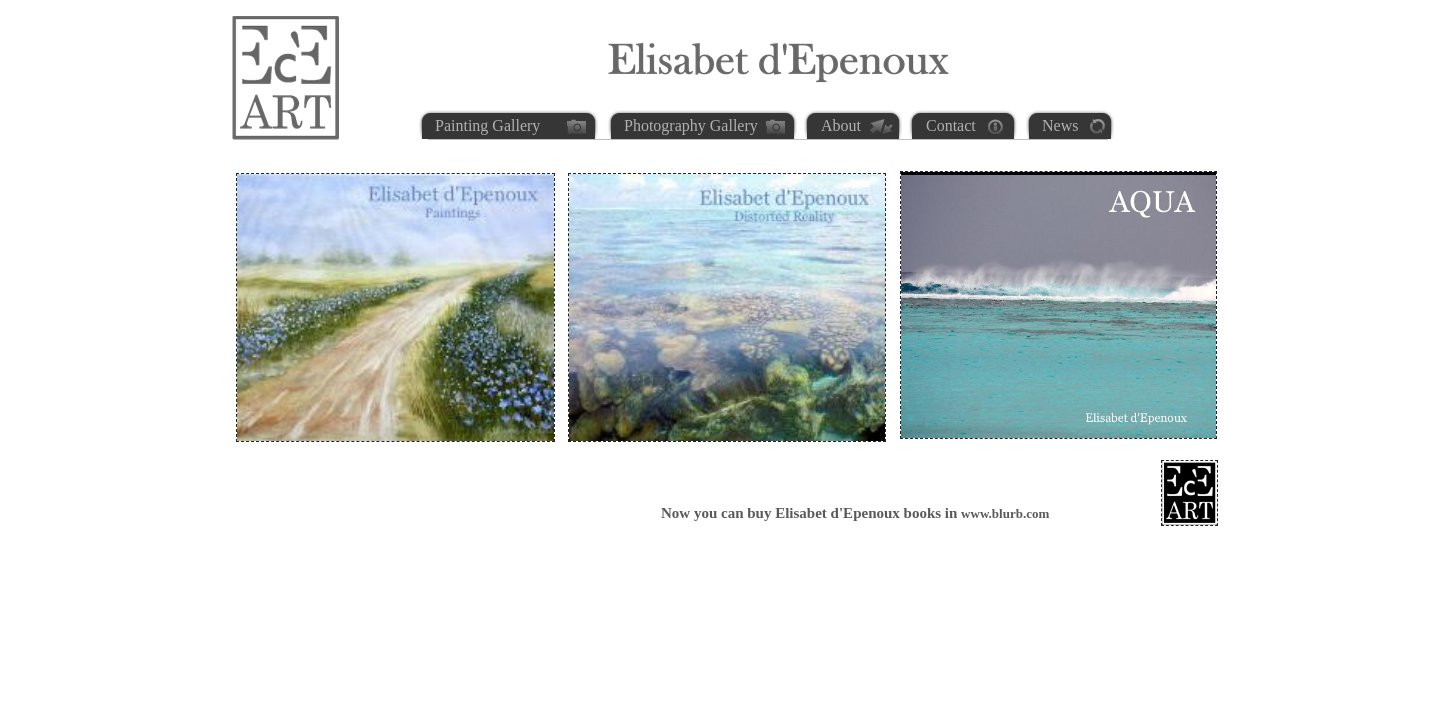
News (1060, 125)
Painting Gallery (487, 125)
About (841, 125)
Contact (951, 125)
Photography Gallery (691, 125)
